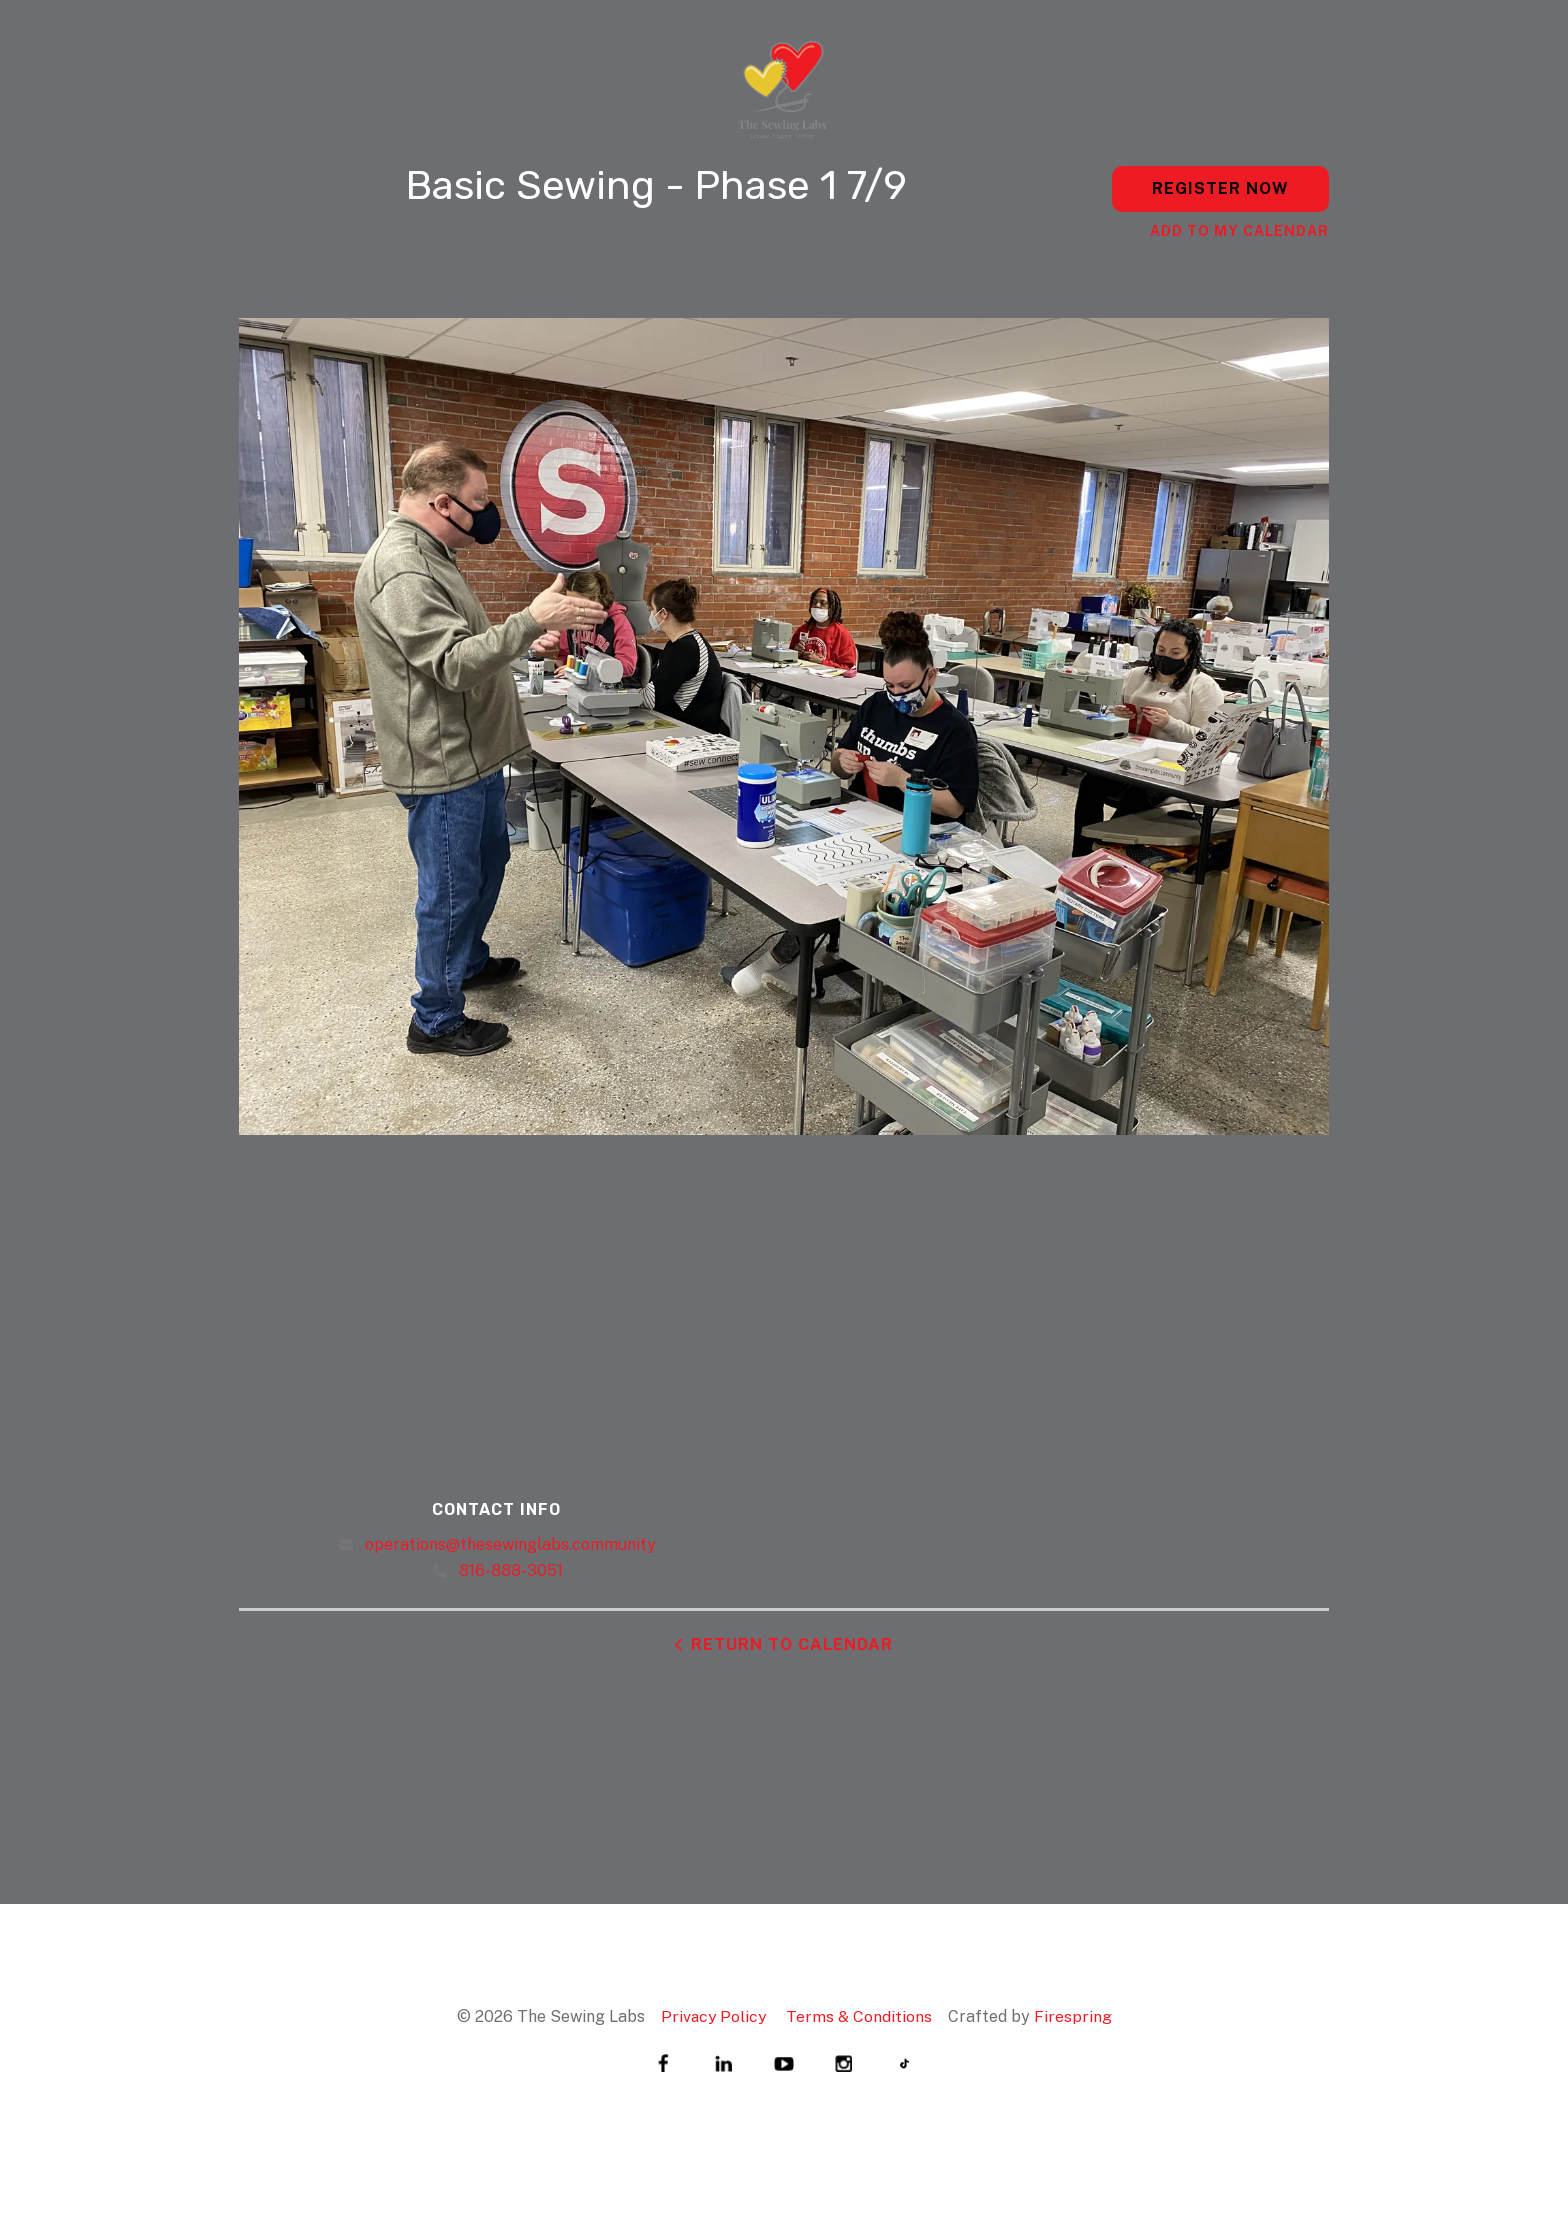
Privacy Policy (713, 2016)
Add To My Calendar (1239, 231)
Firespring (1074, 2016)
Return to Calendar (792, 1644)
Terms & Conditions (860, 2016)
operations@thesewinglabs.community (510, 1544)
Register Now (1220, 188)
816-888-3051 (511, 1570)
